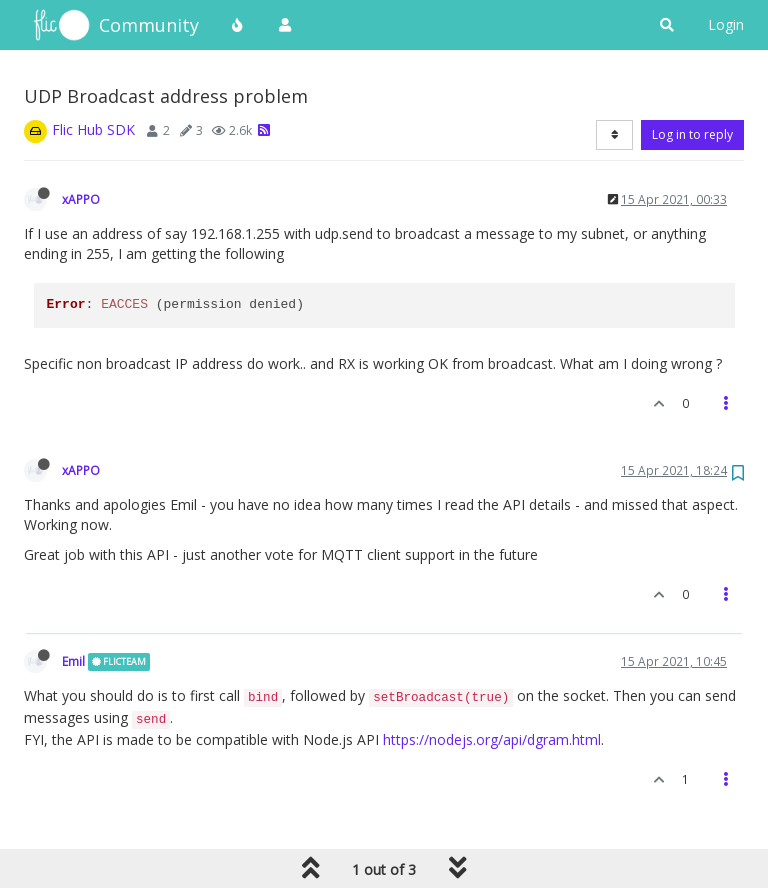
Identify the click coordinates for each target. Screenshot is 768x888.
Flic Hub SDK (93, 129)
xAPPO (81, 199)
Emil (73, 661)
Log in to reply (692, 134)
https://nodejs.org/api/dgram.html (492, 739)
